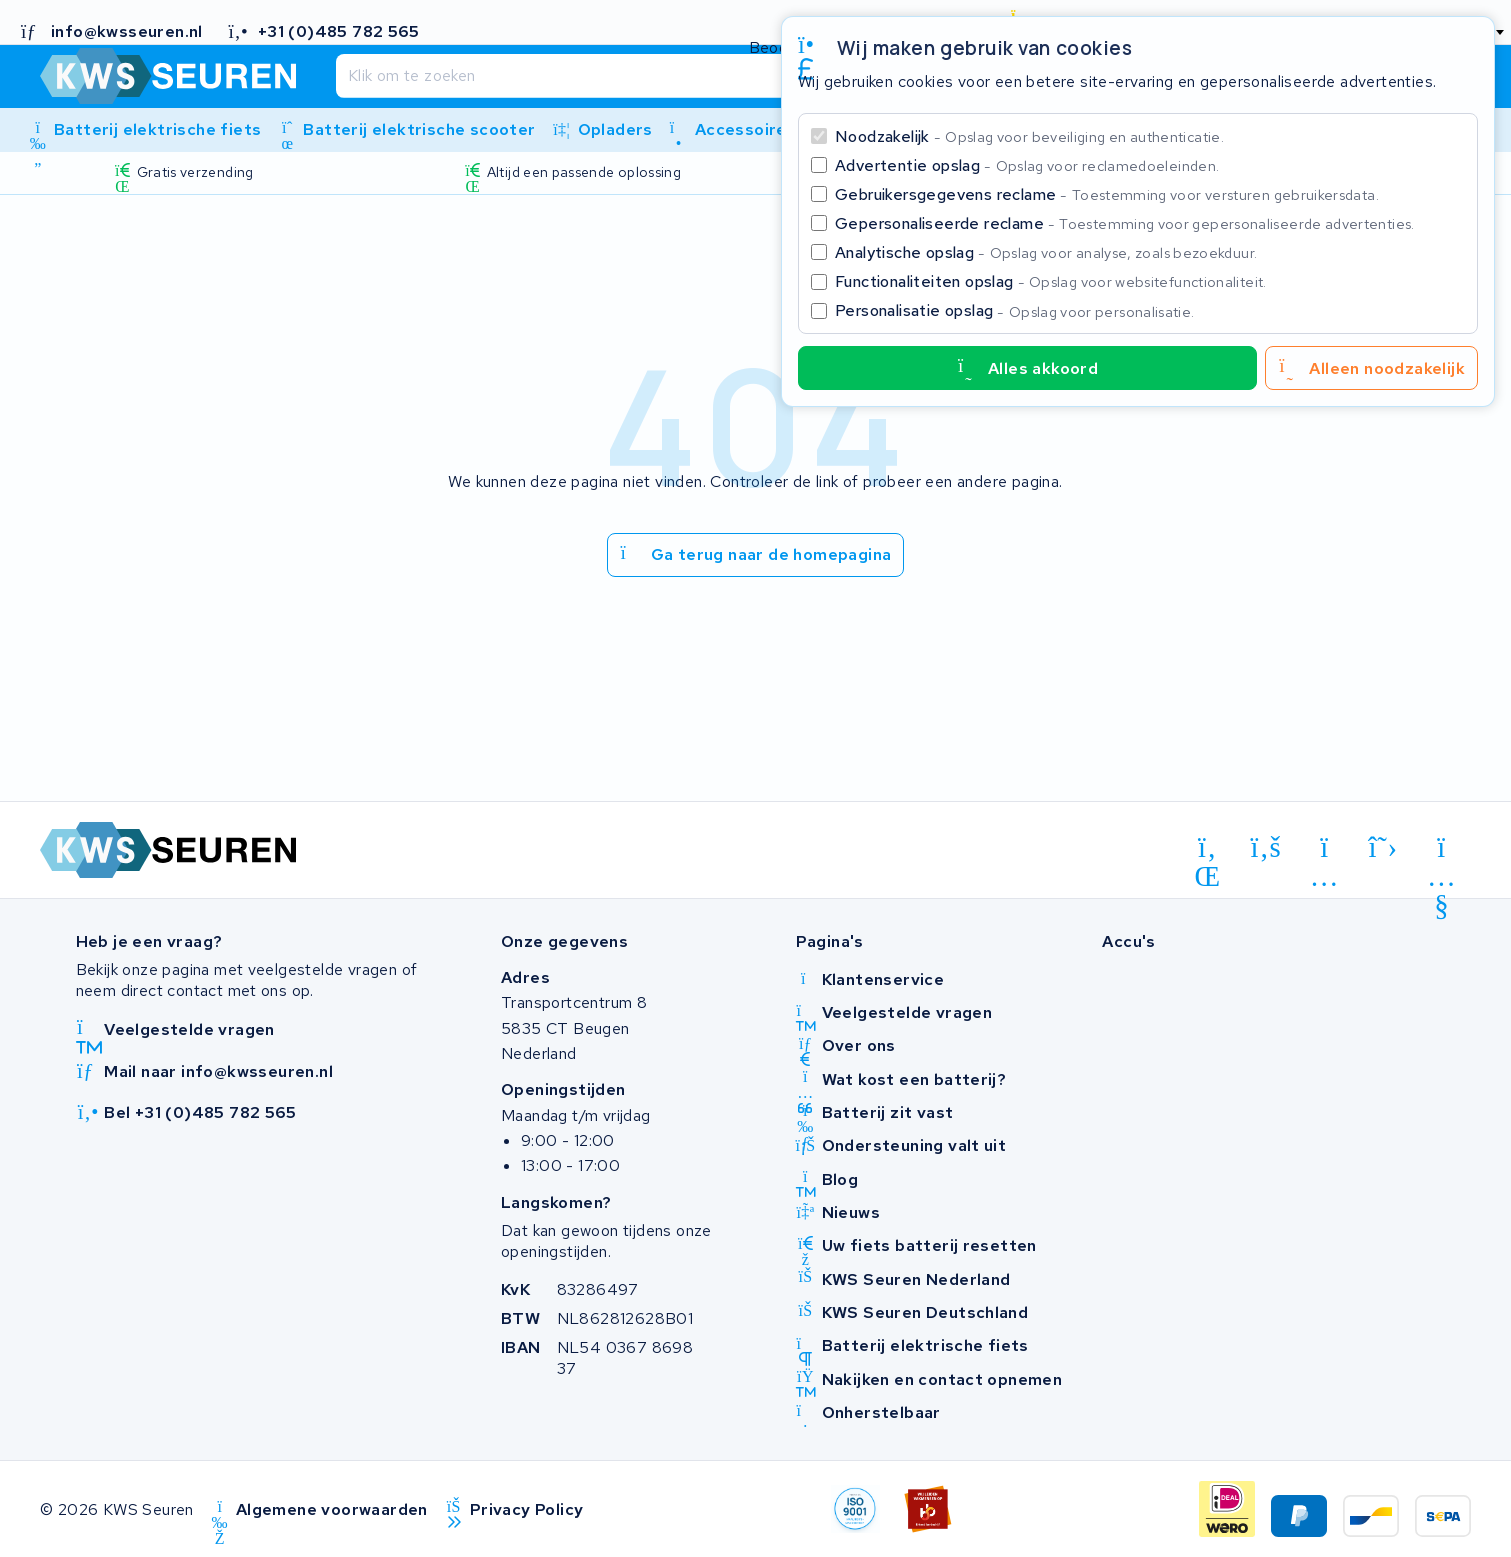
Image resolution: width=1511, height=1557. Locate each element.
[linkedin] (1207, 851)
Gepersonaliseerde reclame (1125, 223)
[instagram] (1324, 851)
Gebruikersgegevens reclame (1107, 194)
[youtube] (1441, 851)
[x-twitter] (1383, 848)
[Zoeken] (713, 76)
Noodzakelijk (1029, 136)
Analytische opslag (1046, 252)
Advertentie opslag (1027, 165)
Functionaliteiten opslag (1051, 281)
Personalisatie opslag (1015, 310)
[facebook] (1266, 848)
